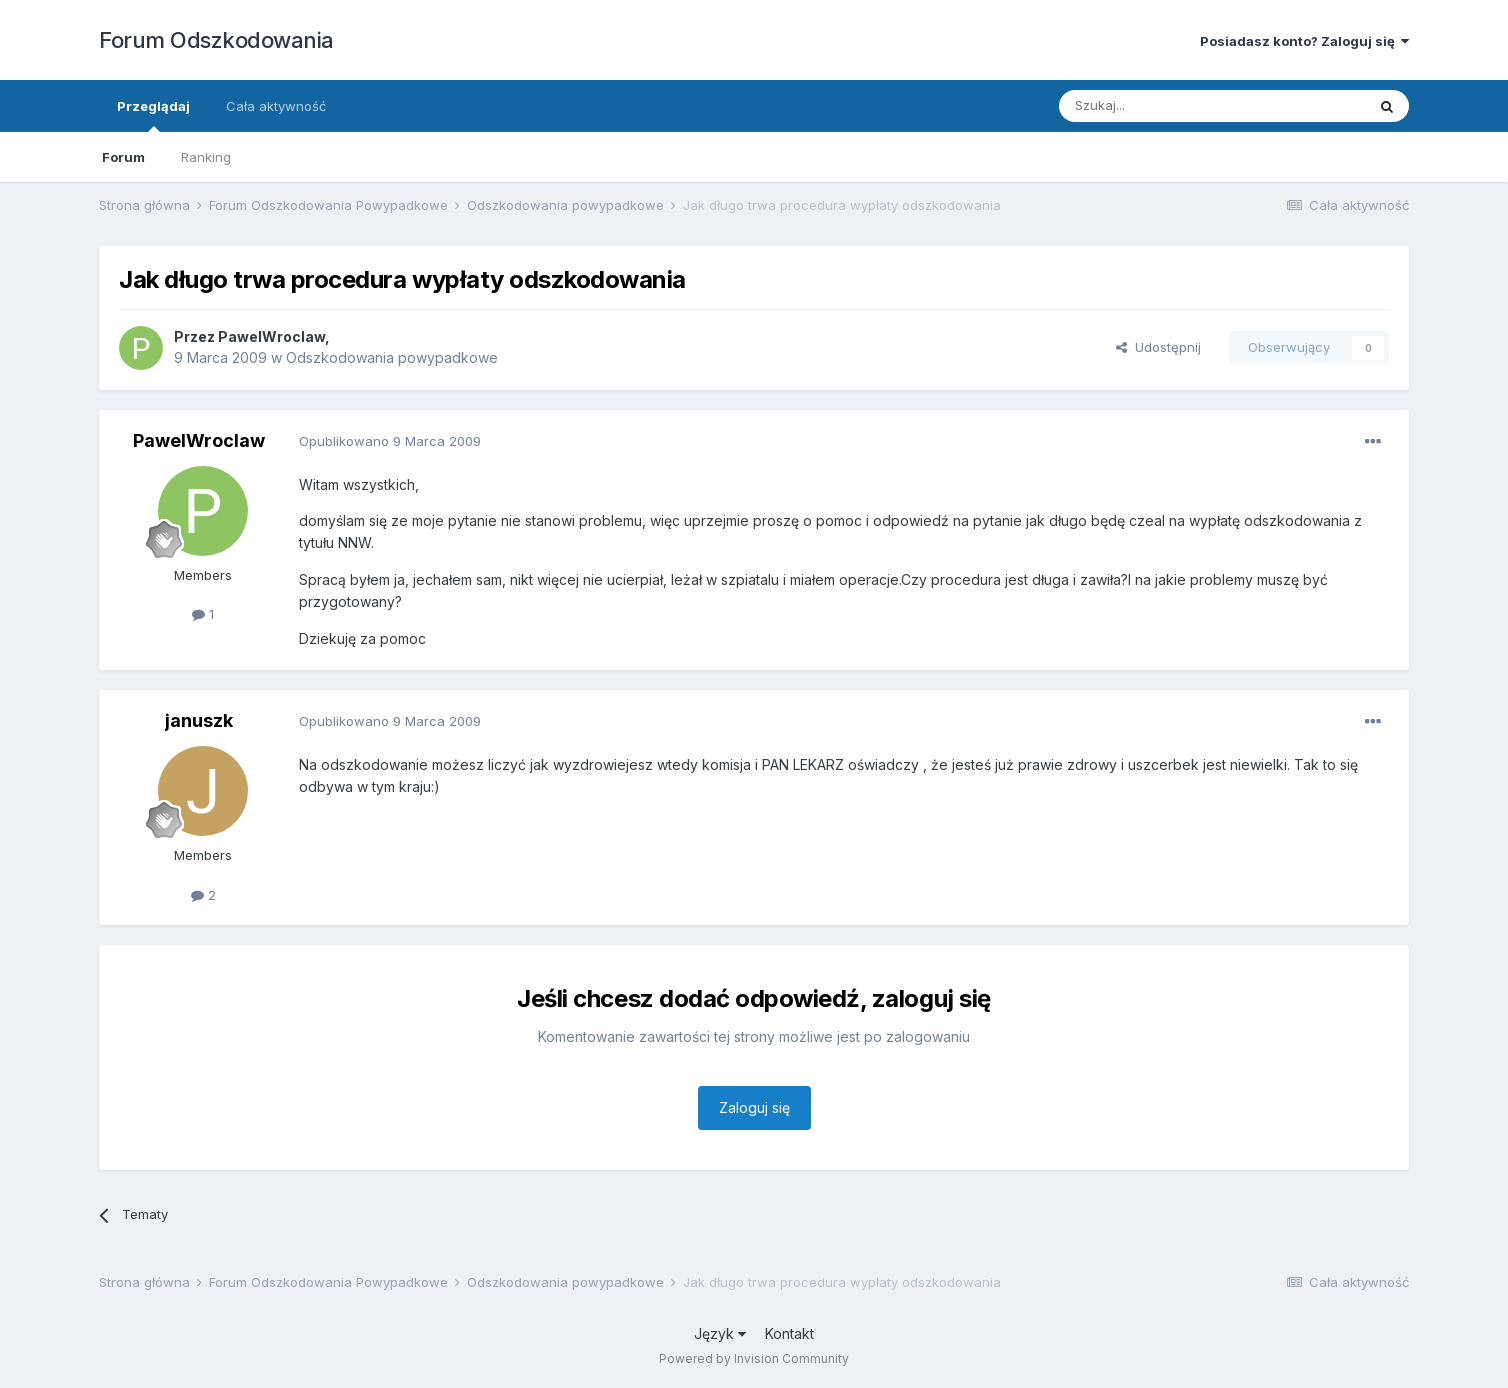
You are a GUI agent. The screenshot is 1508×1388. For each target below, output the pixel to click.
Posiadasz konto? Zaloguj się (1304, 41)
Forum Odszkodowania (216, 40)
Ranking (206, 157)
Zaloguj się (754, 1107)
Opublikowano (390, 441)
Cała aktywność (276, 106)
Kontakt (789, 1333)
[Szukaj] (1162, 106)
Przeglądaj (153, 115)
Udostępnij (1158, 347)
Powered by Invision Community (754, 1358)
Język (720, 1333)
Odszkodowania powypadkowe (392, 357)
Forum (123, 157)
